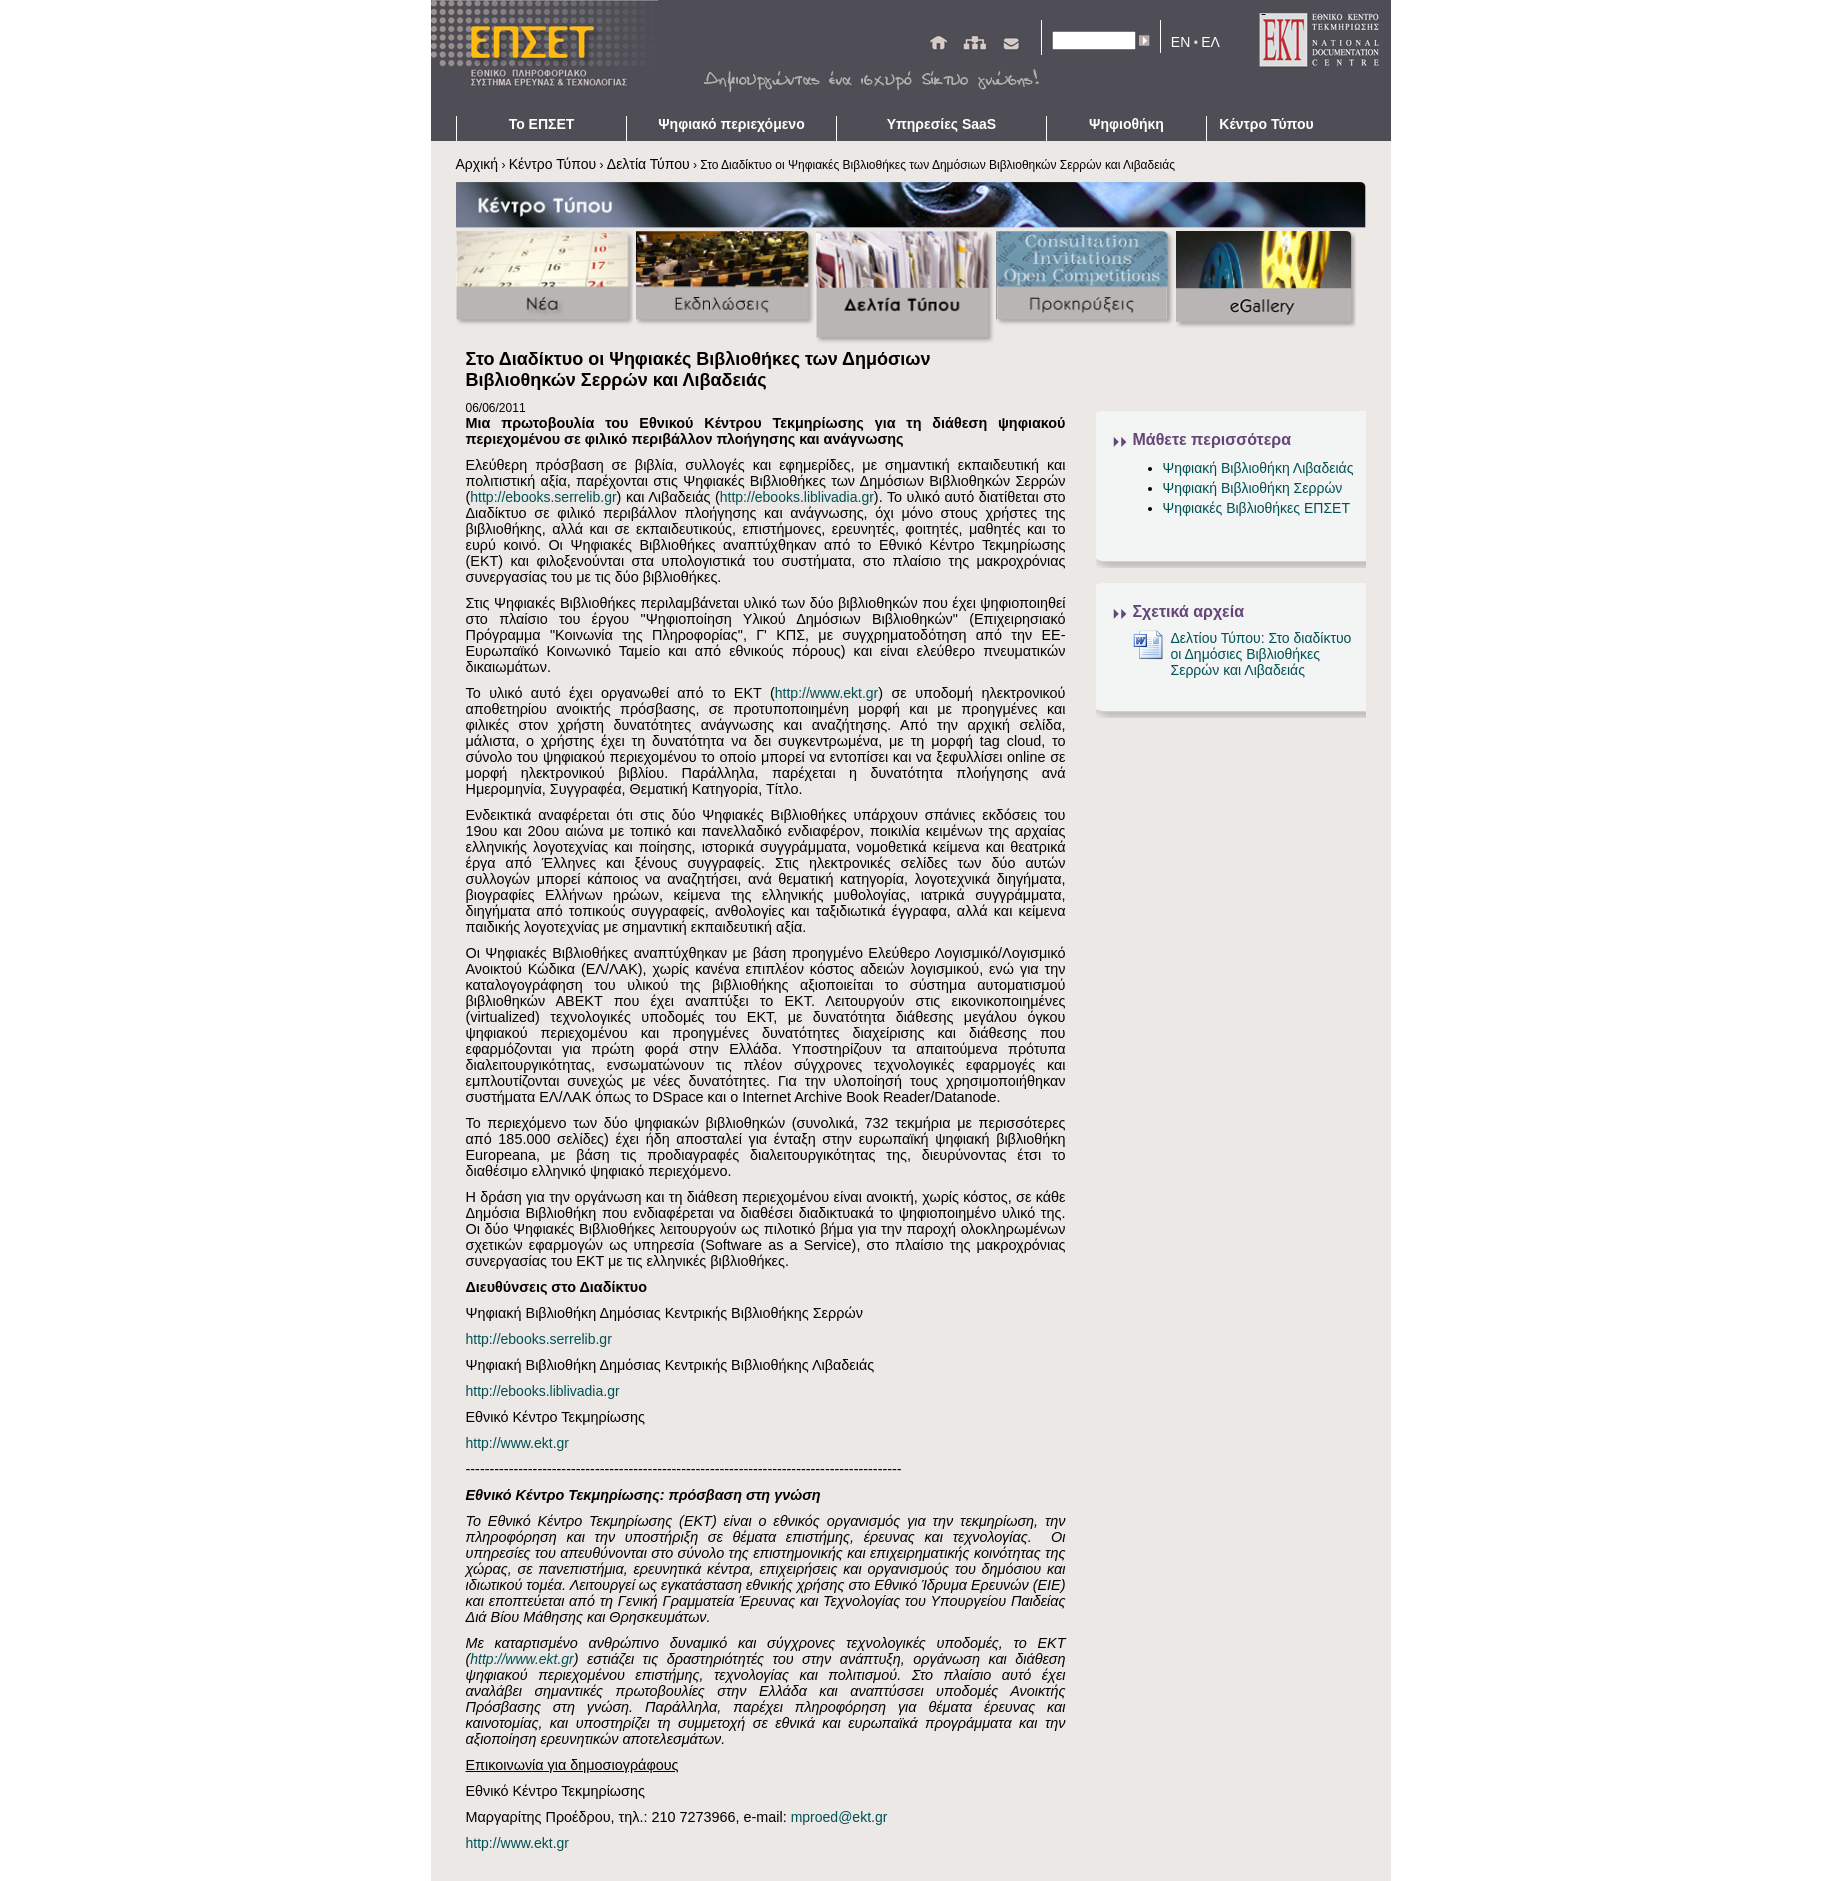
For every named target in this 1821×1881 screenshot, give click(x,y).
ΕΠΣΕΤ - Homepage (551, 58)
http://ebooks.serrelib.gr (543, 497)
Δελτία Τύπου (648, 164)
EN (1180, 42)
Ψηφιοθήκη (1126, 124)
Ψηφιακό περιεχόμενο (731, 124)
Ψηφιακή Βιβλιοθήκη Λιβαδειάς (1258, 468)
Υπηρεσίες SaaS (941, 124)
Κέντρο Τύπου (1266, 124)
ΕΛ (1210, 42)
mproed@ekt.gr (839, 1817)
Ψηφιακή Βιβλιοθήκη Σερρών (1253, 488)
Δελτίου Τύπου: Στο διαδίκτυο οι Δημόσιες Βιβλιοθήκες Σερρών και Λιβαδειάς (1261, 654)
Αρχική (477, 164)
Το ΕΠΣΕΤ (542, 124)
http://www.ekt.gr (826, 693)
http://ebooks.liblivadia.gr (797, 497)
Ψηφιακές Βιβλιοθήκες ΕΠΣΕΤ (1256, 508)
